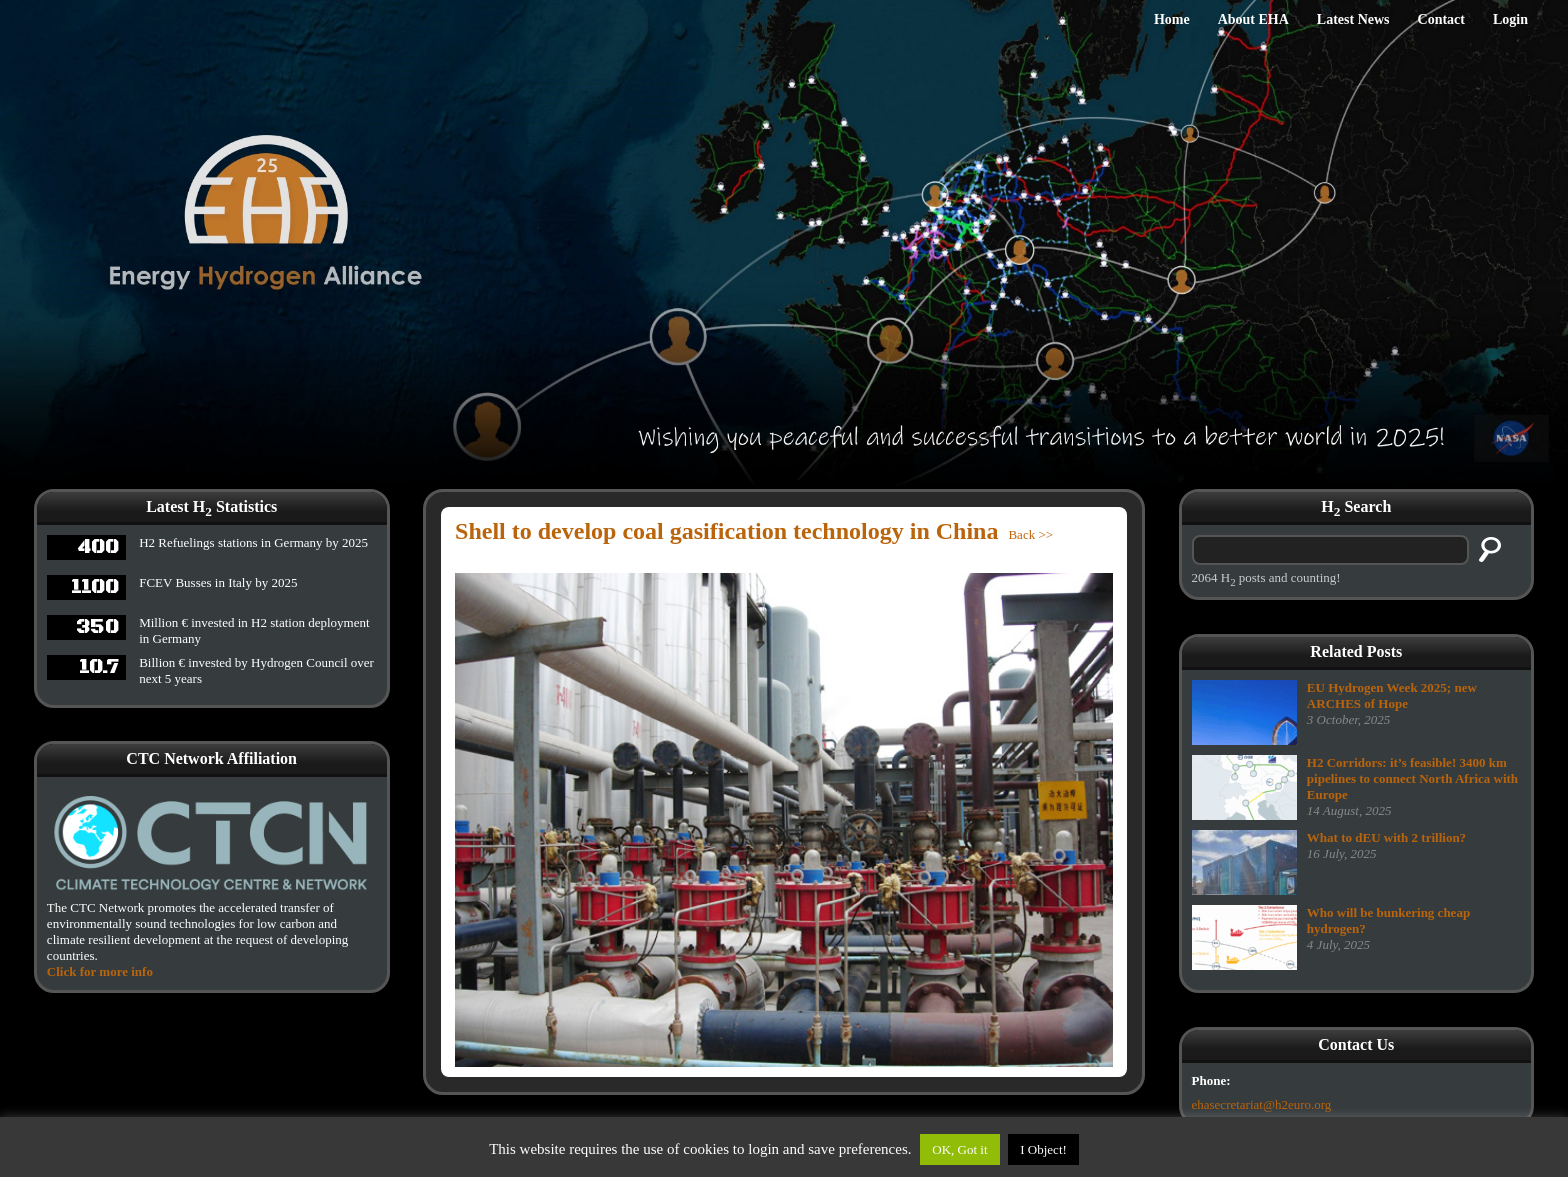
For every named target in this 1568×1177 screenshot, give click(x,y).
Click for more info (100, 971)
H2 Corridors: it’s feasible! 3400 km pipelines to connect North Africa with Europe (1412, 778)
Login (1510, 19)
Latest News (1353, 19)
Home (1172, 19)
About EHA (1253, 19)
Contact (1441, 19)
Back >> (1030, 534)
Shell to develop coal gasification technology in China (726, 531)
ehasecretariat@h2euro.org (1262, 1104)
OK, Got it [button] (959, 1149)
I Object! (1043, 1149)
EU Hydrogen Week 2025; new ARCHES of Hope (1392, 695)
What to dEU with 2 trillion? (1386, 837)
